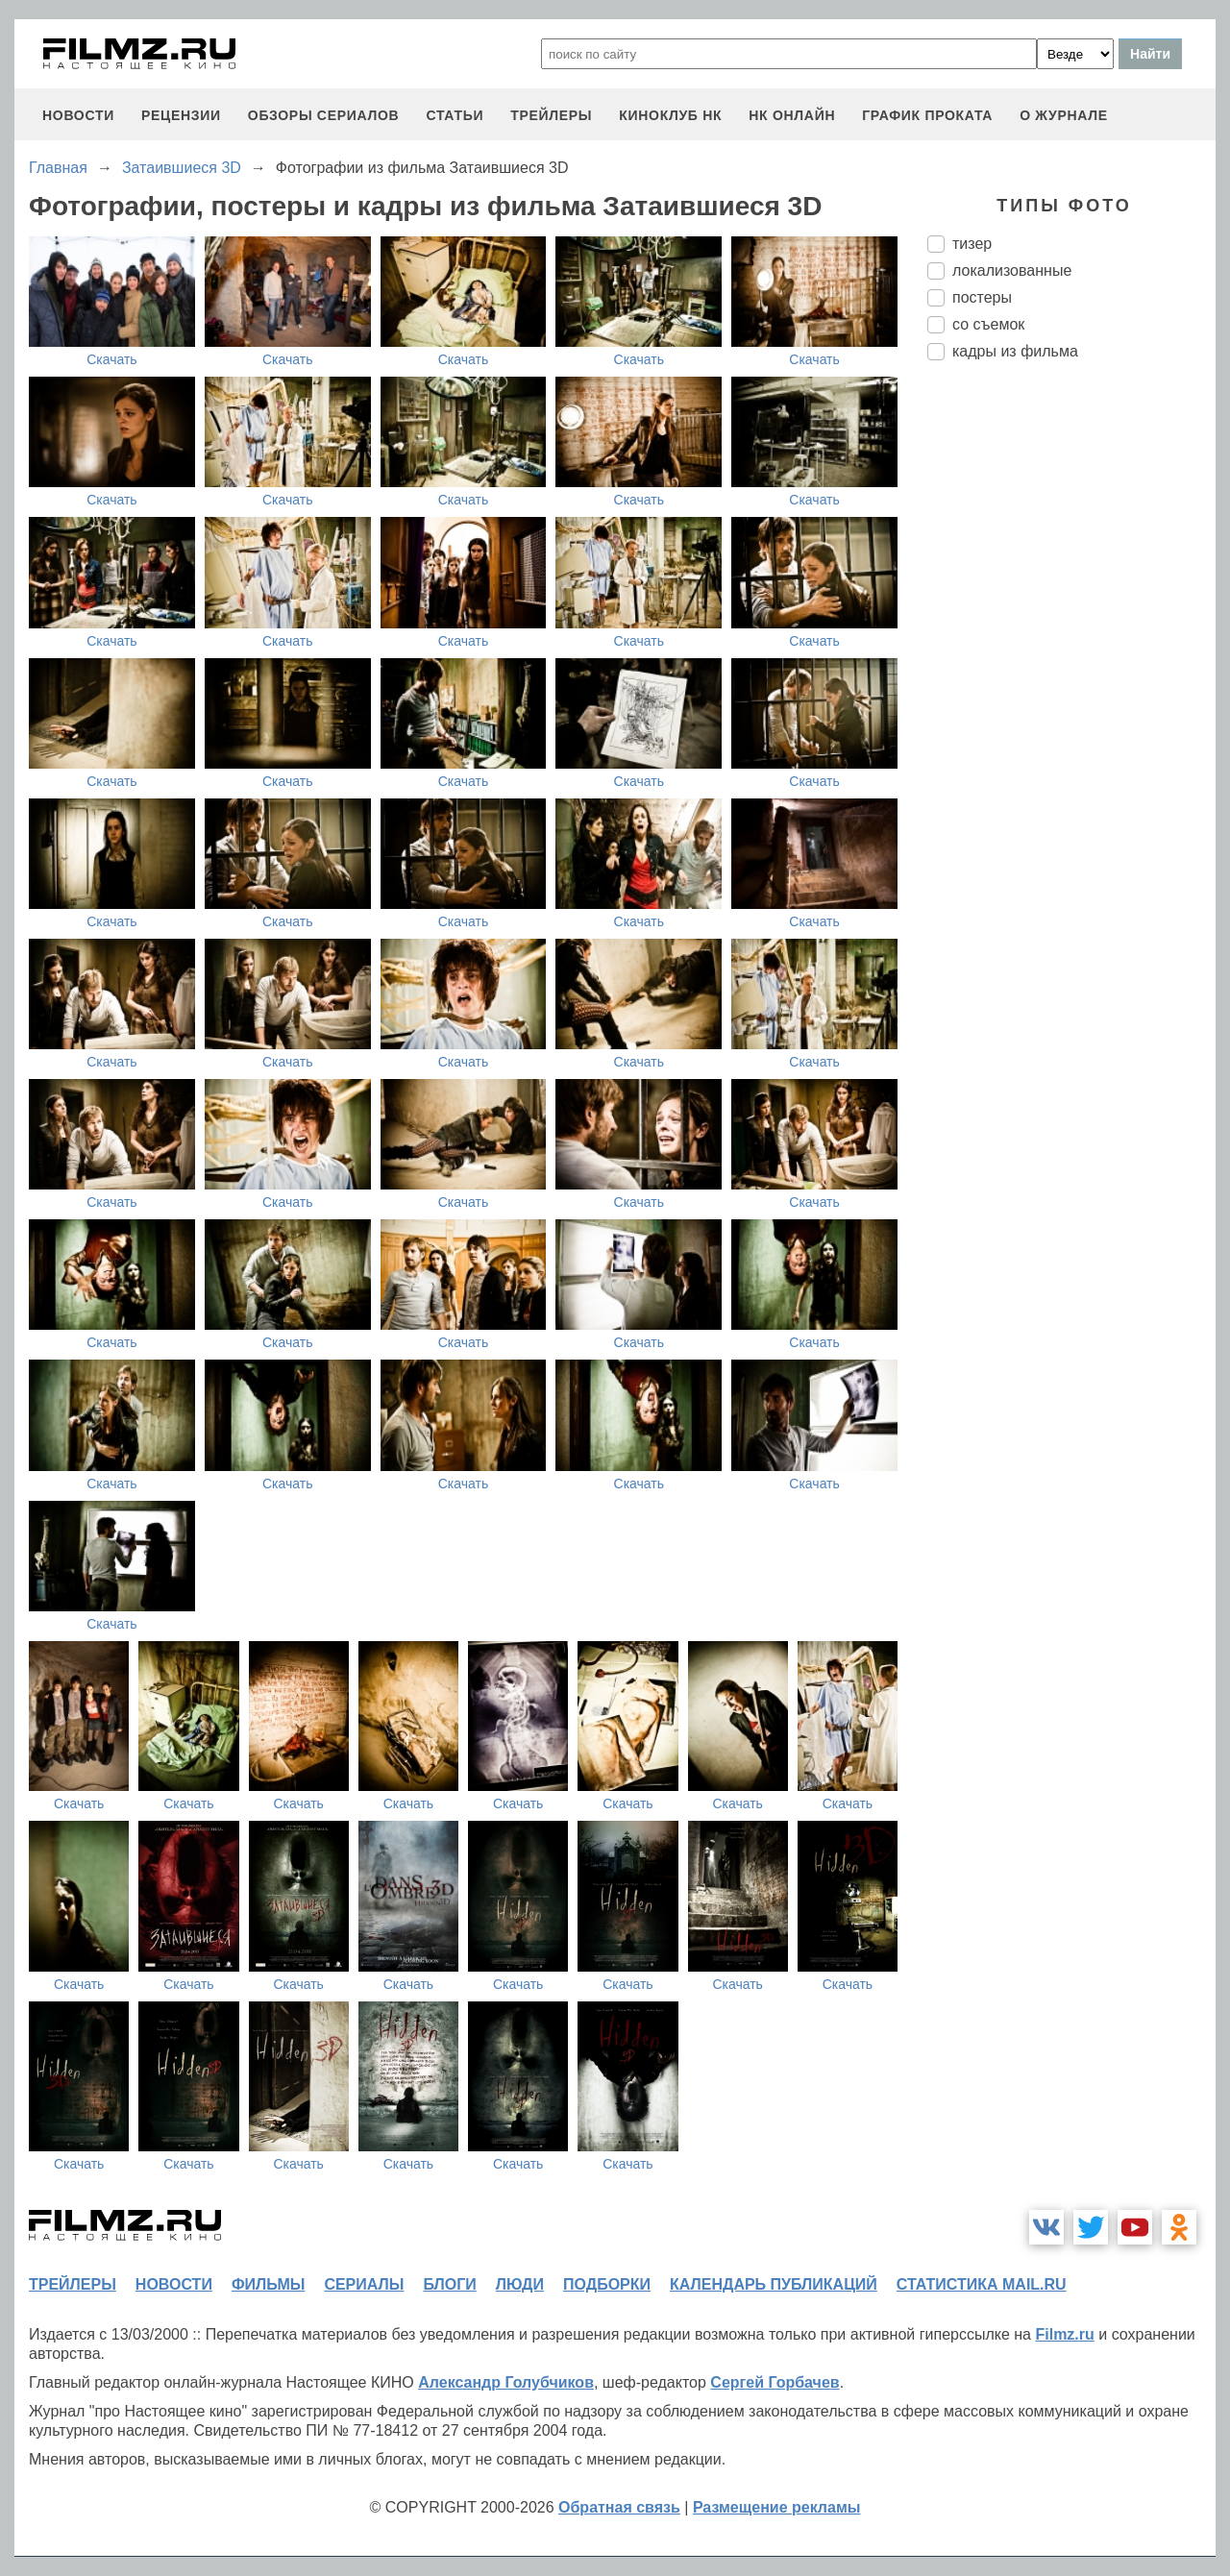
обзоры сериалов (324, 115)
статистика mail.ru (982, 2284)
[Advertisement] (1071, 696)
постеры (982, 297)
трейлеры (551, 115)
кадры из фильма (1015, 351)
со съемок (988, 324)
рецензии (181, 115)
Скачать (111, 359)
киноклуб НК (670, 115)
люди (520, 2284)
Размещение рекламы (777, 2507)
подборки (607, 2284)
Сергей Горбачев (774, 2382)
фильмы (268, 2284)
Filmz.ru (1064, 2334)
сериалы (364, 2284)
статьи (454, 115)
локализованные (1011, 270)
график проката (927, 115)
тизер (972, 243)
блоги (449, 2284)
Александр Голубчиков (506, 2382)
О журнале (1064, 115)
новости (78, 115)
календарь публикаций (773, 2284)
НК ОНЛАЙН (792, 115)
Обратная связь (619, 2507)
